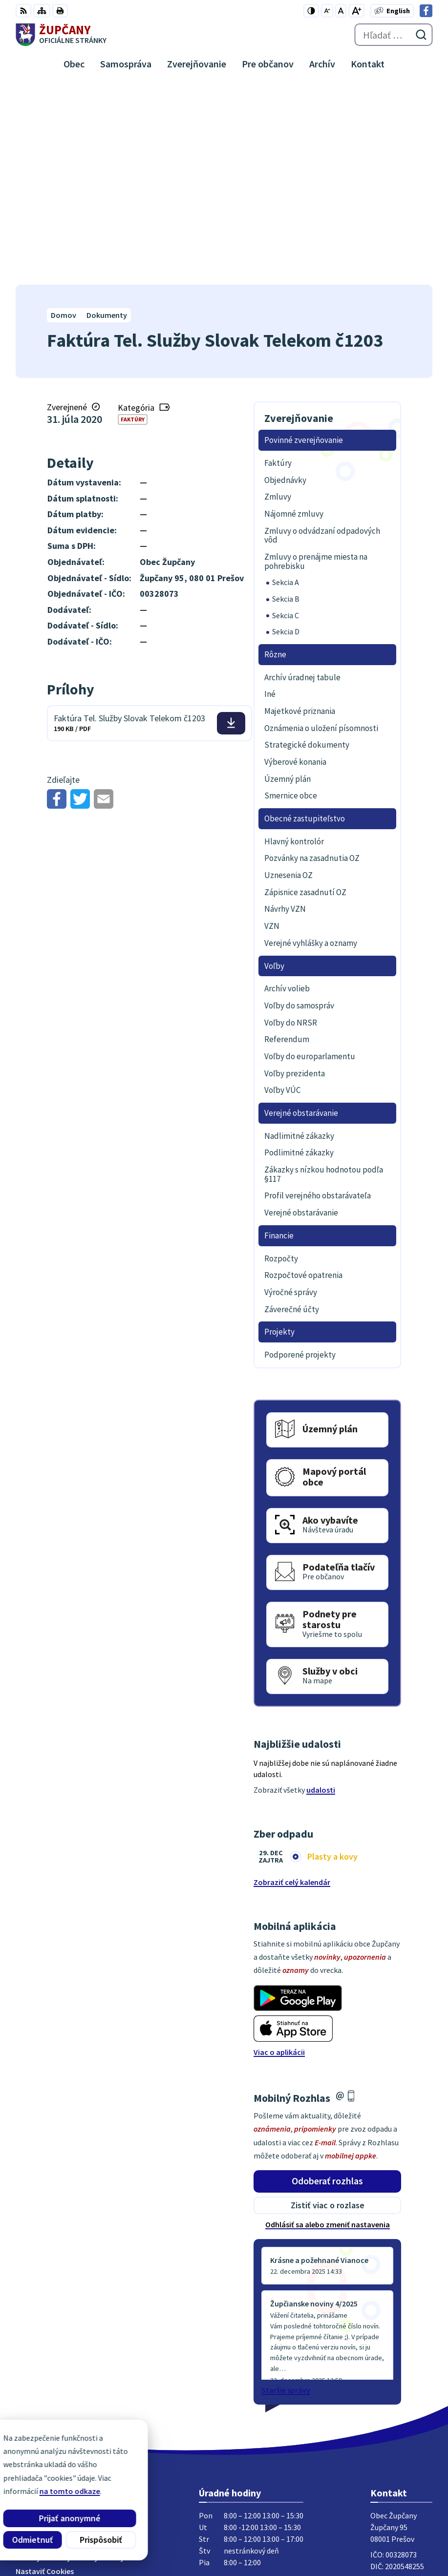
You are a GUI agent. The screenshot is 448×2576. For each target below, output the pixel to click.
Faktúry (133, 220)
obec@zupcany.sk (401, 2394)
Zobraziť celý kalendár (292, 1683)
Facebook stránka (401, 2406)
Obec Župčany (126, 2536)
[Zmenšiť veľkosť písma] (327, 11)
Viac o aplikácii (279, 1853)
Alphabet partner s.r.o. (143, 2523)
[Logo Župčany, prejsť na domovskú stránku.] (61, 34)
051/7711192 (391, 2383)
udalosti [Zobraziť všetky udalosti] (320, 1590)
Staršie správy (285, 2191)
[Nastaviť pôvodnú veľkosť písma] (340, 11)
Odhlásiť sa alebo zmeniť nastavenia (327, 2025)
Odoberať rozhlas (327, 1981)
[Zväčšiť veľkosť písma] (356, 11)
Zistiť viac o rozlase (327, 2005)
